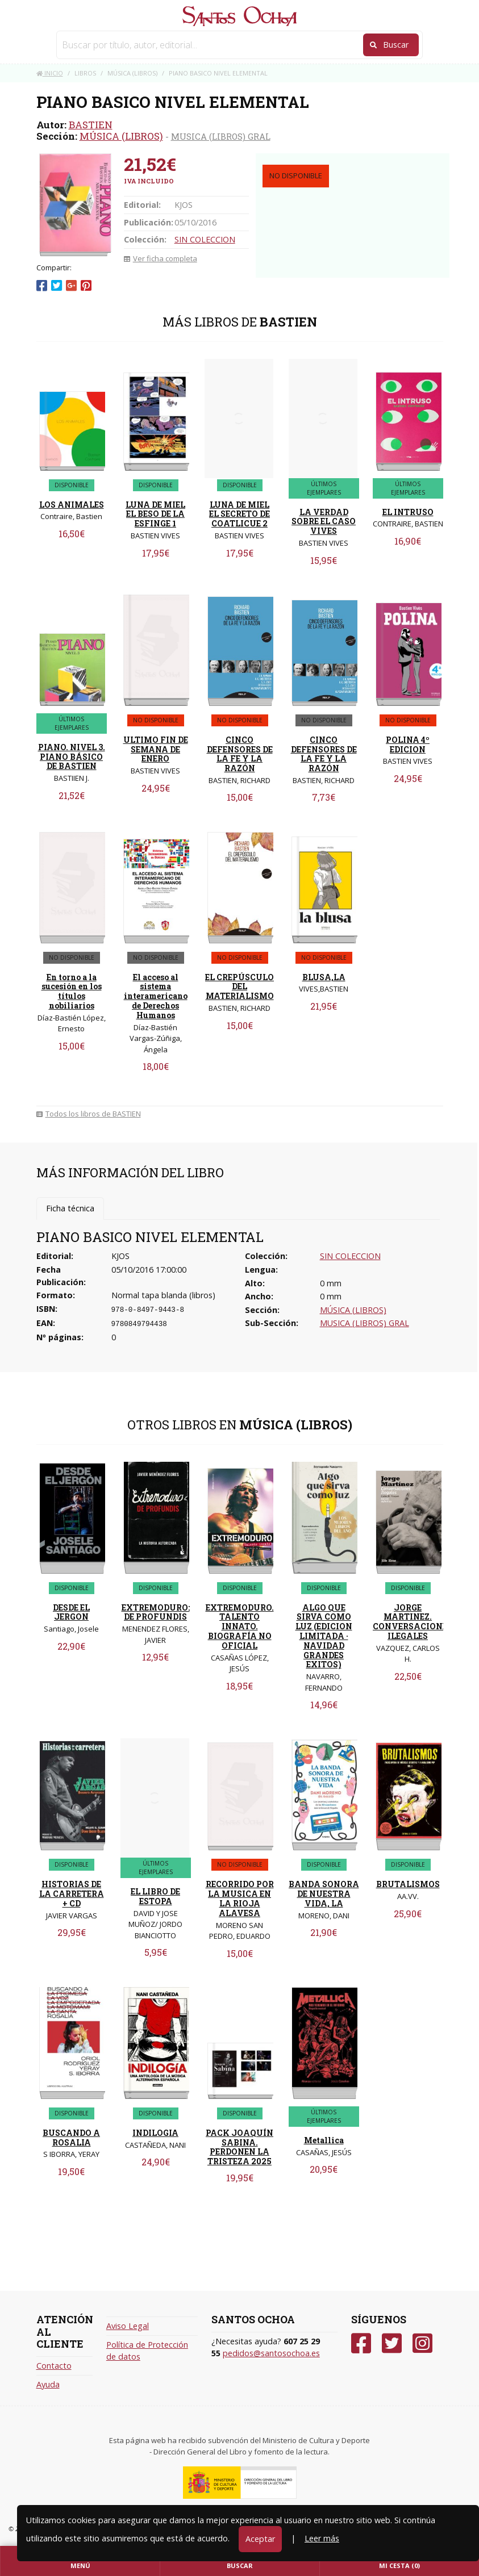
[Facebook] (361, 2343)
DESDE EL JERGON (71, 1612)
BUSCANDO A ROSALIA (71, 2137)
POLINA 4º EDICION (408, 744)
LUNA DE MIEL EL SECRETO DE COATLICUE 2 (239, 514)
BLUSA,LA (323, 977)
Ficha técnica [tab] (70, 1208)
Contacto (54, 2365)
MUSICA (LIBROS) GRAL (220, 136)
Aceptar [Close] (260, 2538)
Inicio (49, 73)
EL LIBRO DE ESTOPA (155, 1896)
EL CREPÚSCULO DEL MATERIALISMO (239, 987)
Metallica (324, 2140)
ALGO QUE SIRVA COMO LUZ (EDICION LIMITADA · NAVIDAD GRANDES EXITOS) (323, 1636)
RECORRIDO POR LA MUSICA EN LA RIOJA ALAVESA (240, 1898)
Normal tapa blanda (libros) (163, 1295)
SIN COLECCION (204, 239)
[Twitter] (392, 2343)
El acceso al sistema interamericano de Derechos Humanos (156, 996)
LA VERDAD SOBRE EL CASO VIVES (323, 522)
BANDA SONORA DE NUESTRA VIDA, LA (324, 1894)
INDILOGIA (155, 2132)
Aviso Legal (127, 2325)
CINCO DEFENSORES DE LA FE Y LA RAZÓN (240, 753)
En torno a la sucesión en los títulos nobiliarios (71, 991)
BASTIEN (91, 124)
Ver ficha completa (160, 258)
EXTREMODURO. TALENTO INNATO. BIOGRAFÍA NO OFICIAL (240, 1626)
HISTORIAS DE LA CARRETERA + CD (71, 1894)
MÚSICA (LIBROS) (121, 136)
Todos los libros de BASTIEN (88, 1114)
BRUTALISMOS (408, 1884)
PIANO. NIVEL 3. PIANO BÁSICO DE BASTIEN (71, 757)
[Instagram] (422, 2343)
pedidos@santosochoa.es (271, 2353)
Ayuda (48, 2384)
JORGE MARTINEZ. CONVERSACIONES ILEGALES (412, 1621)
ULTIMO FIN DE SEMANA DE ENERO (155, 749)
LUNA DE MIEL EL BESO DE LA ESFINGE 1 (155, 514)
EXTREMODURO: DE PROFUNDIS (156, 1612)
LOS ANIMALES (71, 504)
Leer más (322, 2538)
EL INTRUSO (408, 512)
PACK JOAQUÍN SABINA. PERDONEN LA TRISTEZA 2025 (239, 2147)
